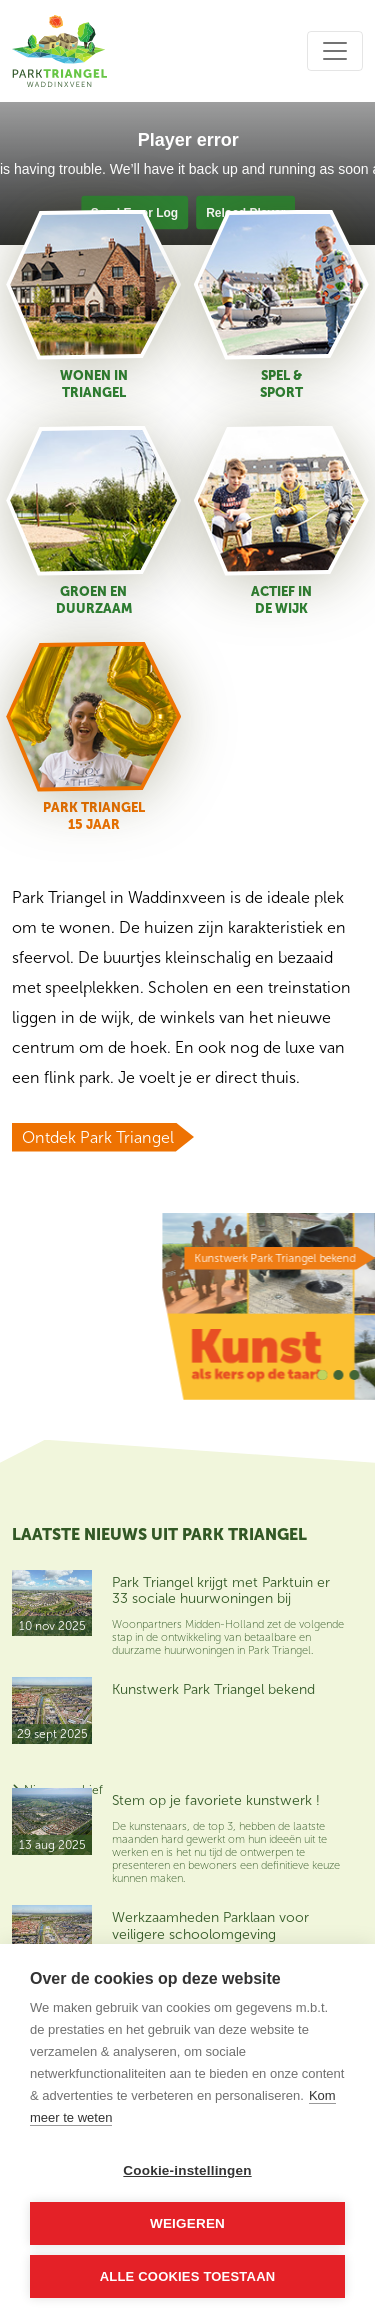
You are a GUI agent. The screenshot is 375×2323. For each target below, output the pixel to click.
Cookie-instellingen (187, 2170)
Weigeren (187, 2223)
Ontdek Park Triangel (98, 1137)
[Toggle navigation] (335, 51)
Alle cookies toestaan (188, 2276)
